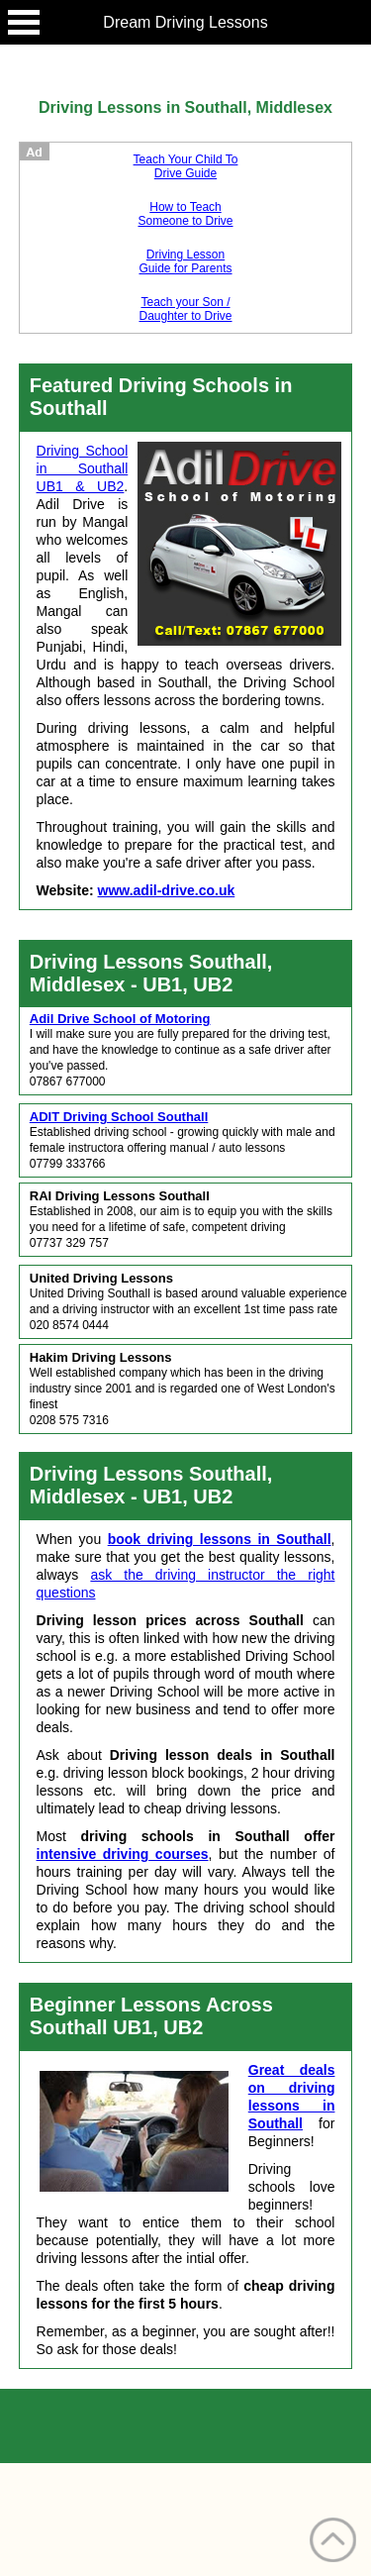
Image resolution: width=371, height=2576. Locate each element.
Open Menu (23, 22)
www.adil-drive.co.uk (166, 890)
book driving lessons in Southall (219, 1539)
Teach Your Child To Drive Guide (186, 166)
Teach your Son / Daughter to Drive (185, 309)
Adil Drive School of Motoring (120, 1018)
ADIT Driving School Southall (119, 1116)
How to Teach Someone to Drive (185, 214)
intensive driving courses (123, 1854)
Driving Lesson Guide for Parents (185, 261)
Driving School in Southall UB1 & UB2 (83, 468)
